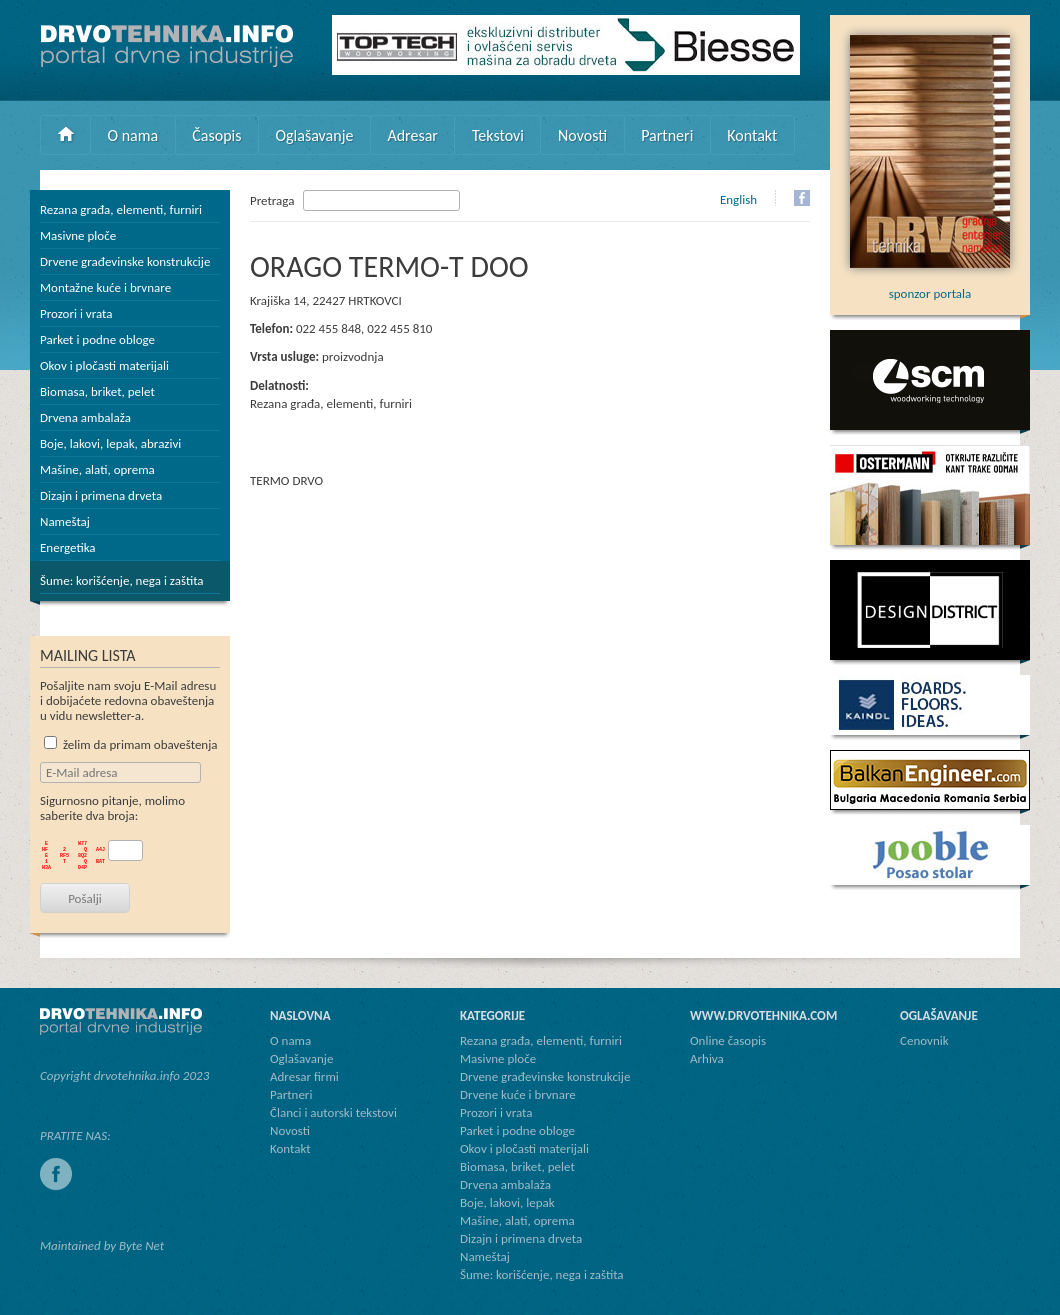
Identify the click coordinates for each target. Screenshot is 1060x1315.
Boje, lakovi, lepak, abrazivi (110, 443)
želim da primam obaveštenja (131, 744)
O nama (133, 135)
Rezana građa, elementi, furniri (121, 209)
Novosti (582, 135)
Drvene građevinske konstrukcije (125, 261)
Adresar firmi (304, 1076)
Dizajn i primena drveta (101, 495)
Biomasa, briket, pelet (97, 391)
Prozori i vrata (76, 313)
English (738, 199)
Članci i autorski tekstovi (333, 1112)
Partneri (667, 135)
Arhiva (707, 1058)
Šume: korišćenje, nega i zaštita (122, 580)
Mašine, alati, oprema (97, 469)
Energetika (68, 547)
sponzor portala (930, 286)
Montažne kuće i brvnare (105, 287)
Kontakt (752, 135)
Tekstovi (498, 135)
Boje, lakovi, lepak (507, 1202)
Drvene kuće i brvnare (518, 1094)
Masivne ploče (78, 235)
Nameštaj (65, 521)
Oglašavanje (314, 135)
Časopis (216, 135)
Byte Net (141, 1245)
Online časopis (728, 1040)
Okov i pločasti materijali (104, 365)
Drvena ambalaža (85, 417)
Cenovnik (924, 1040)
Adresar (412, 135)
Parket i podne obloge (97, 339)
